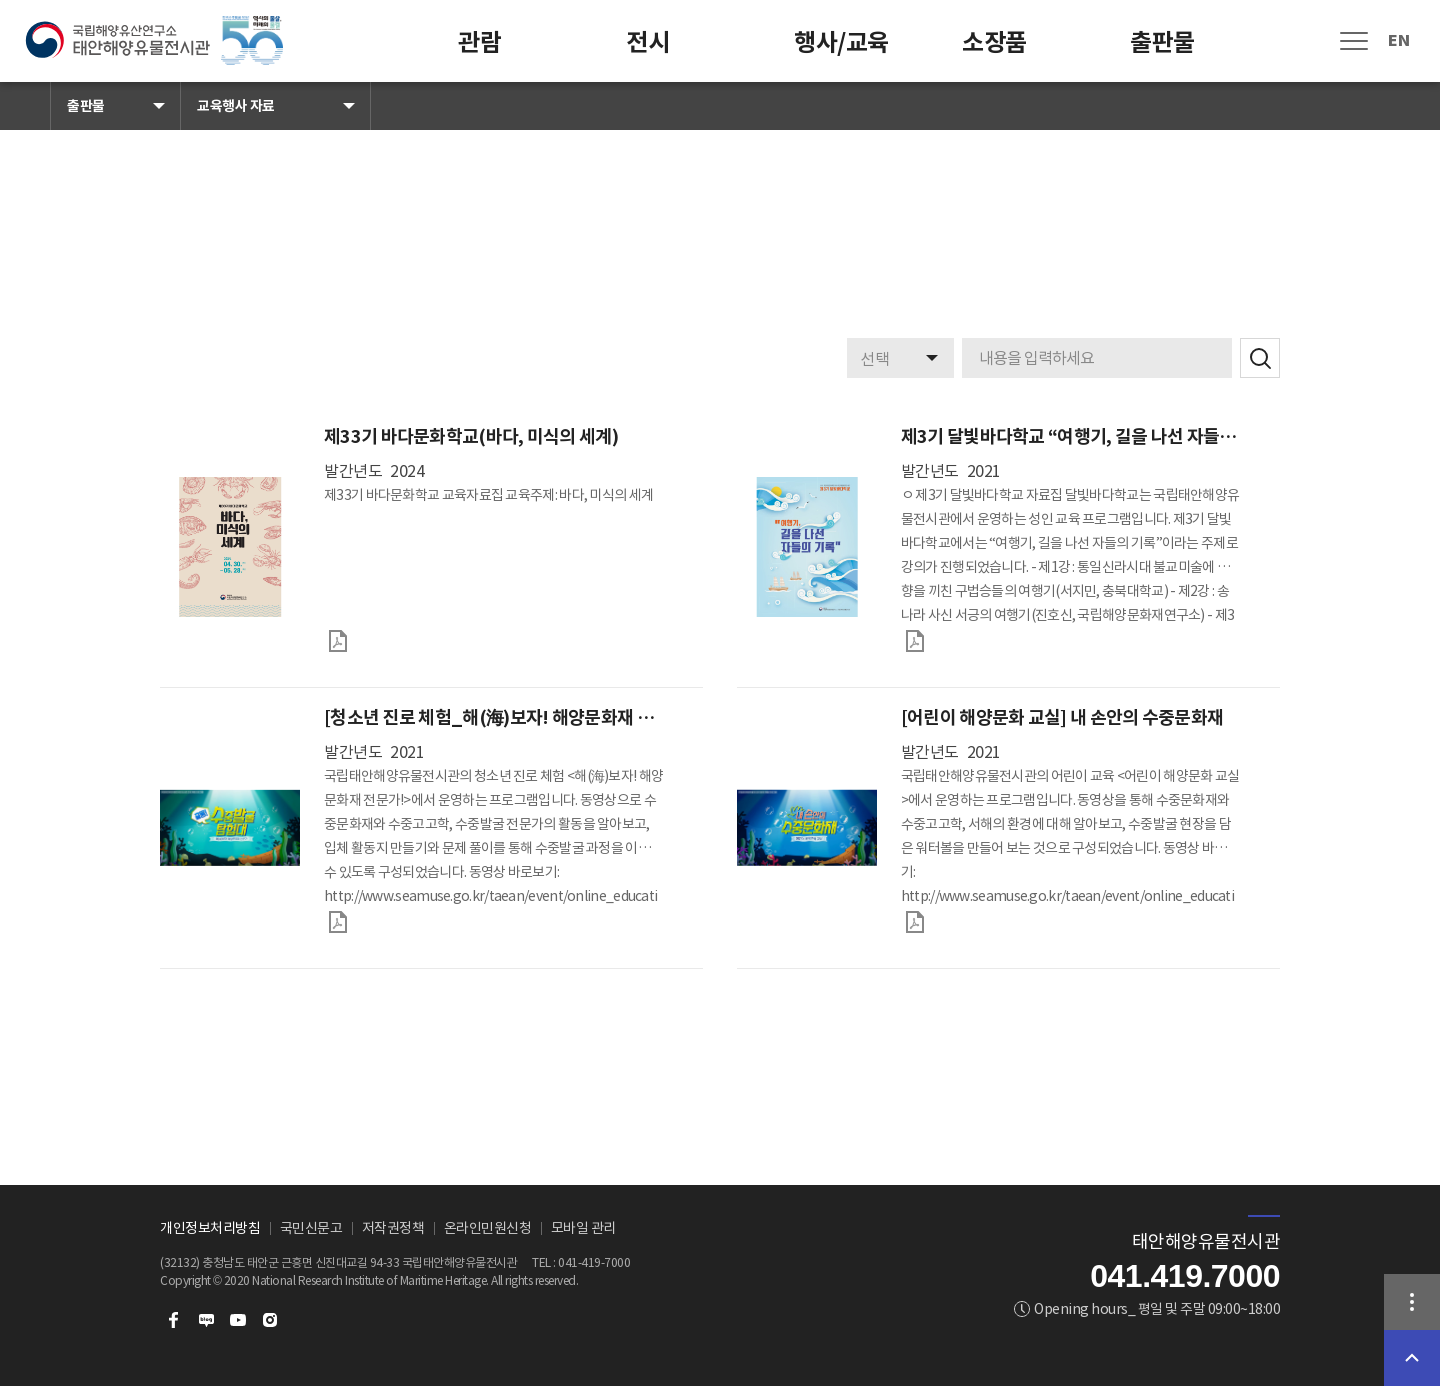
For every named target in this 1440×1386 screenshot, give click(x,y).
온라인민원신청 (488, 1228)
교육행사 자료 (236, 106)
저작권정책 (393, 1228)
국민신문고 (311, 1228)
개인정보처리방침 (210, 1228)
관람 (479, 42)
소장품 (994, 42)
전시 (647, 42)
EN (1398, 40)
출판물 (1162, 42)
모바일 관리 (583, 1228)
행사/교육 (841, 42)
